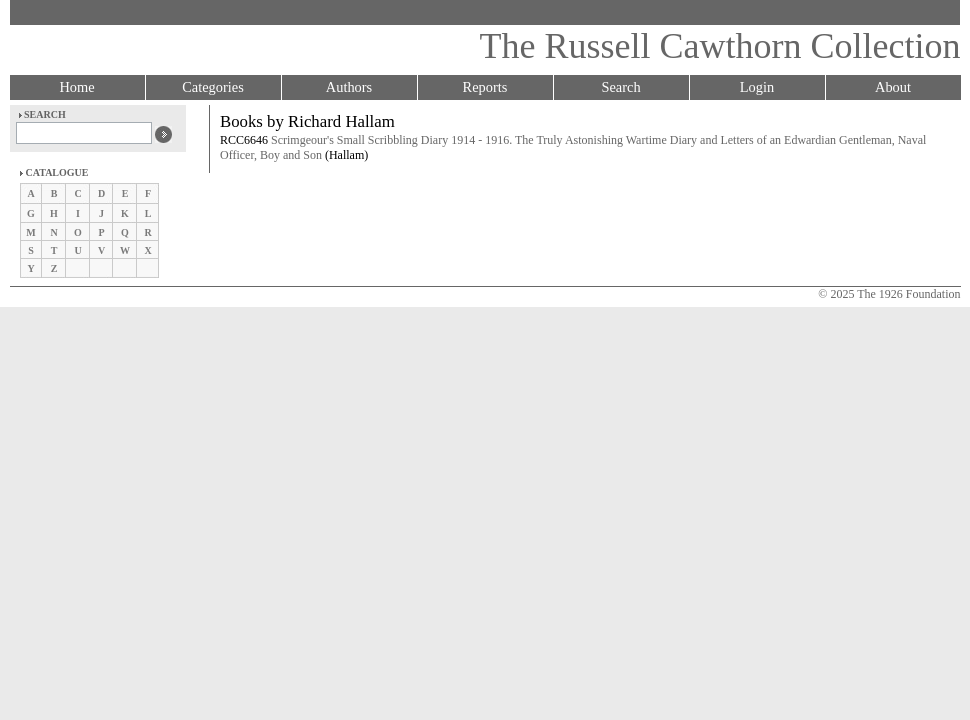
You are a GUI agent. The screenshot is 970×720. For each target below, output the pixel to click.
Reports (485, 87)
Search (620, 87)
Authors (349, 87)
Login (757, 87)
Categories (213, 87)
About (893, 87)
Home (76, 87)
